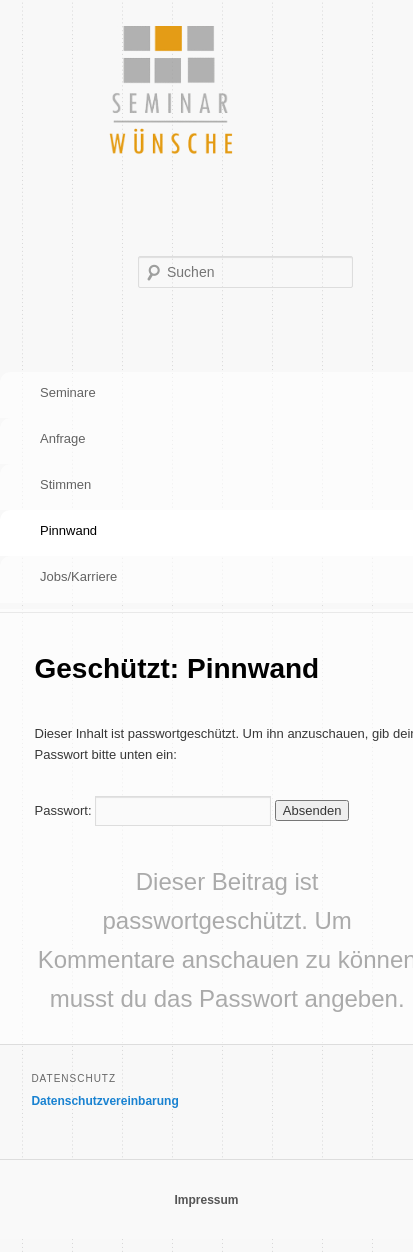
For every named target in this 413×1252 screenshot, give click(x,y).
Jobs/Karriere (78, 576)
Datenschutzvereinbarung (104, 1101)
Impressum (206, 1200)
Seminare (68, 392)
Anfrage (63, 438)
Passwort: (153, 810)
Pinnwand (68, 530)
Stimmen (65, 484)
